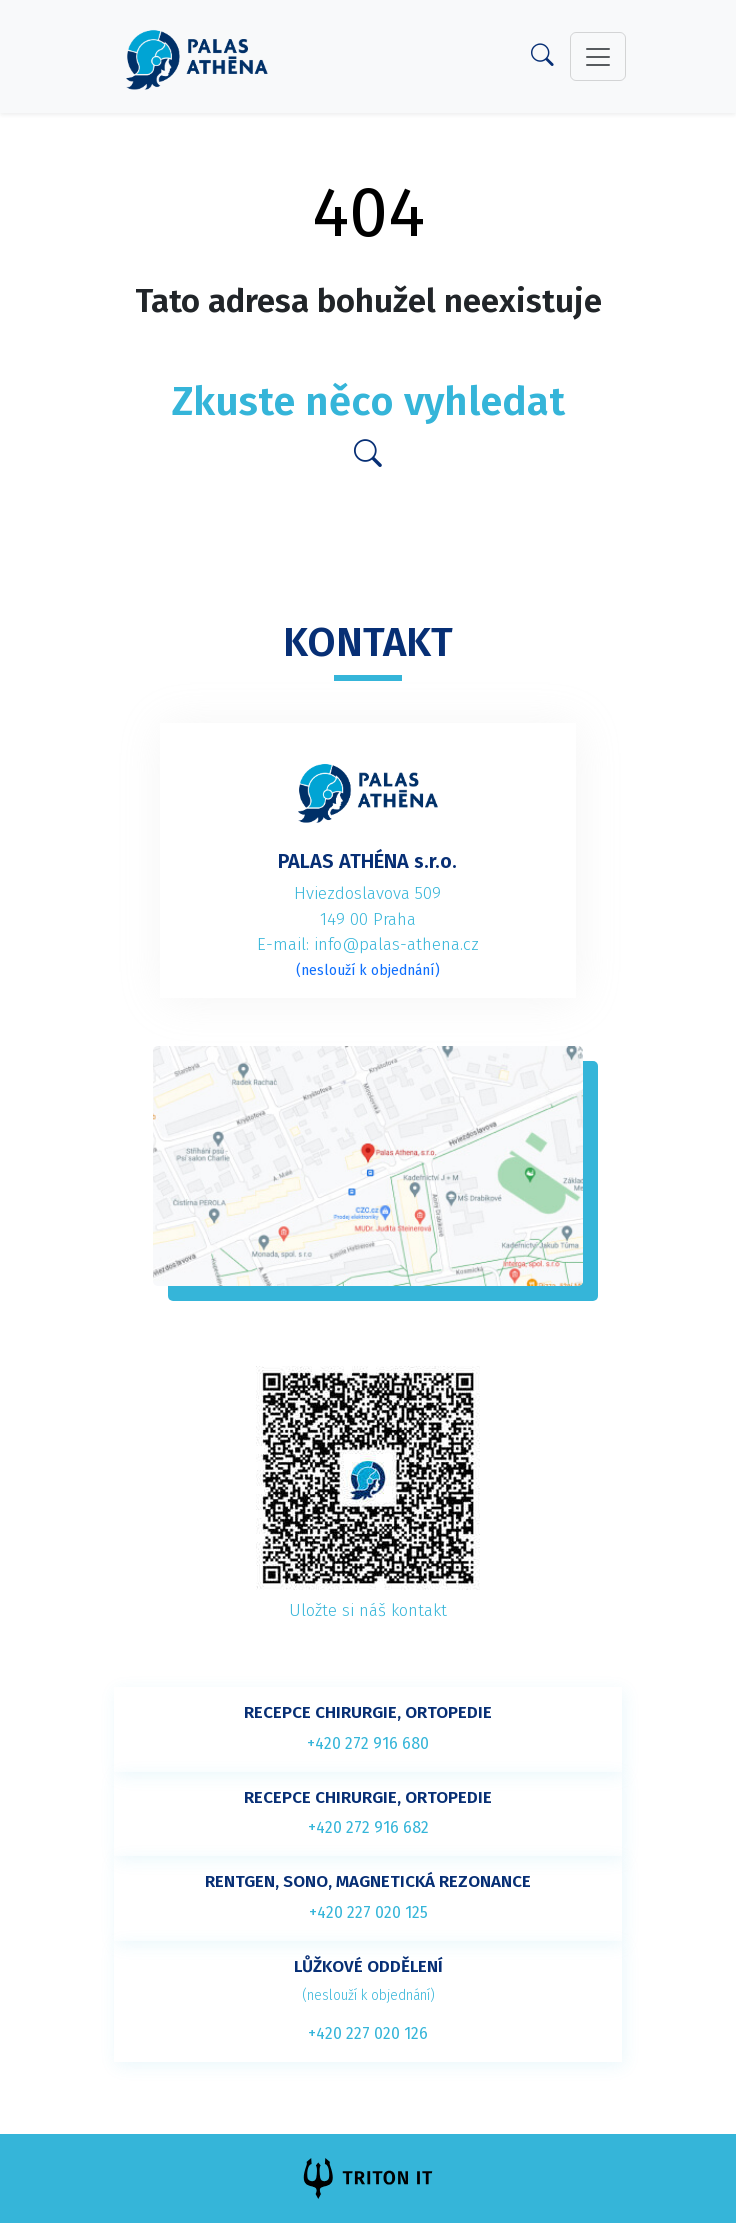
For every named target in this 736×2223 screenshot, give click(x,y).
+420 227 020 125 (368, 1912)
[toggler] (598, 57)
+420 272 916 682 (368, 1827)
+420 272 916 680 (368, 1743)
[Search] (542, 59)
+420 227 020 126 (368, 2033)
